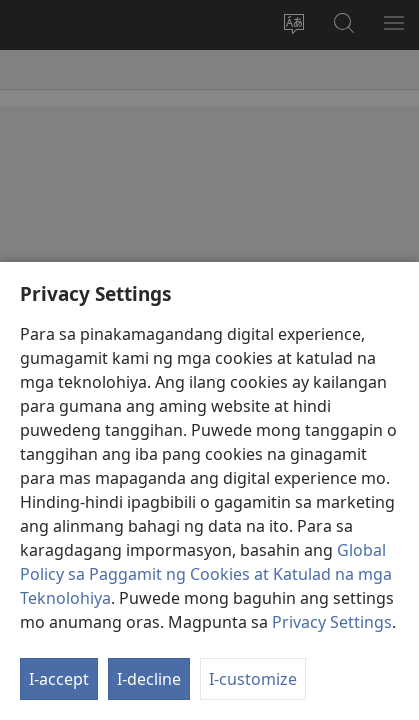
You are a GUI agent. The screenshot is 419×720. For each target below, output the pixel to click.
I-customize (253, 679)
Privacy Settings (332, 622)
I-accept (59, 679)
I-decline (149, 679)
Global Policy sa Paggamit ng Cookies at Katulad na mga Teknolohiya (206, 574)
